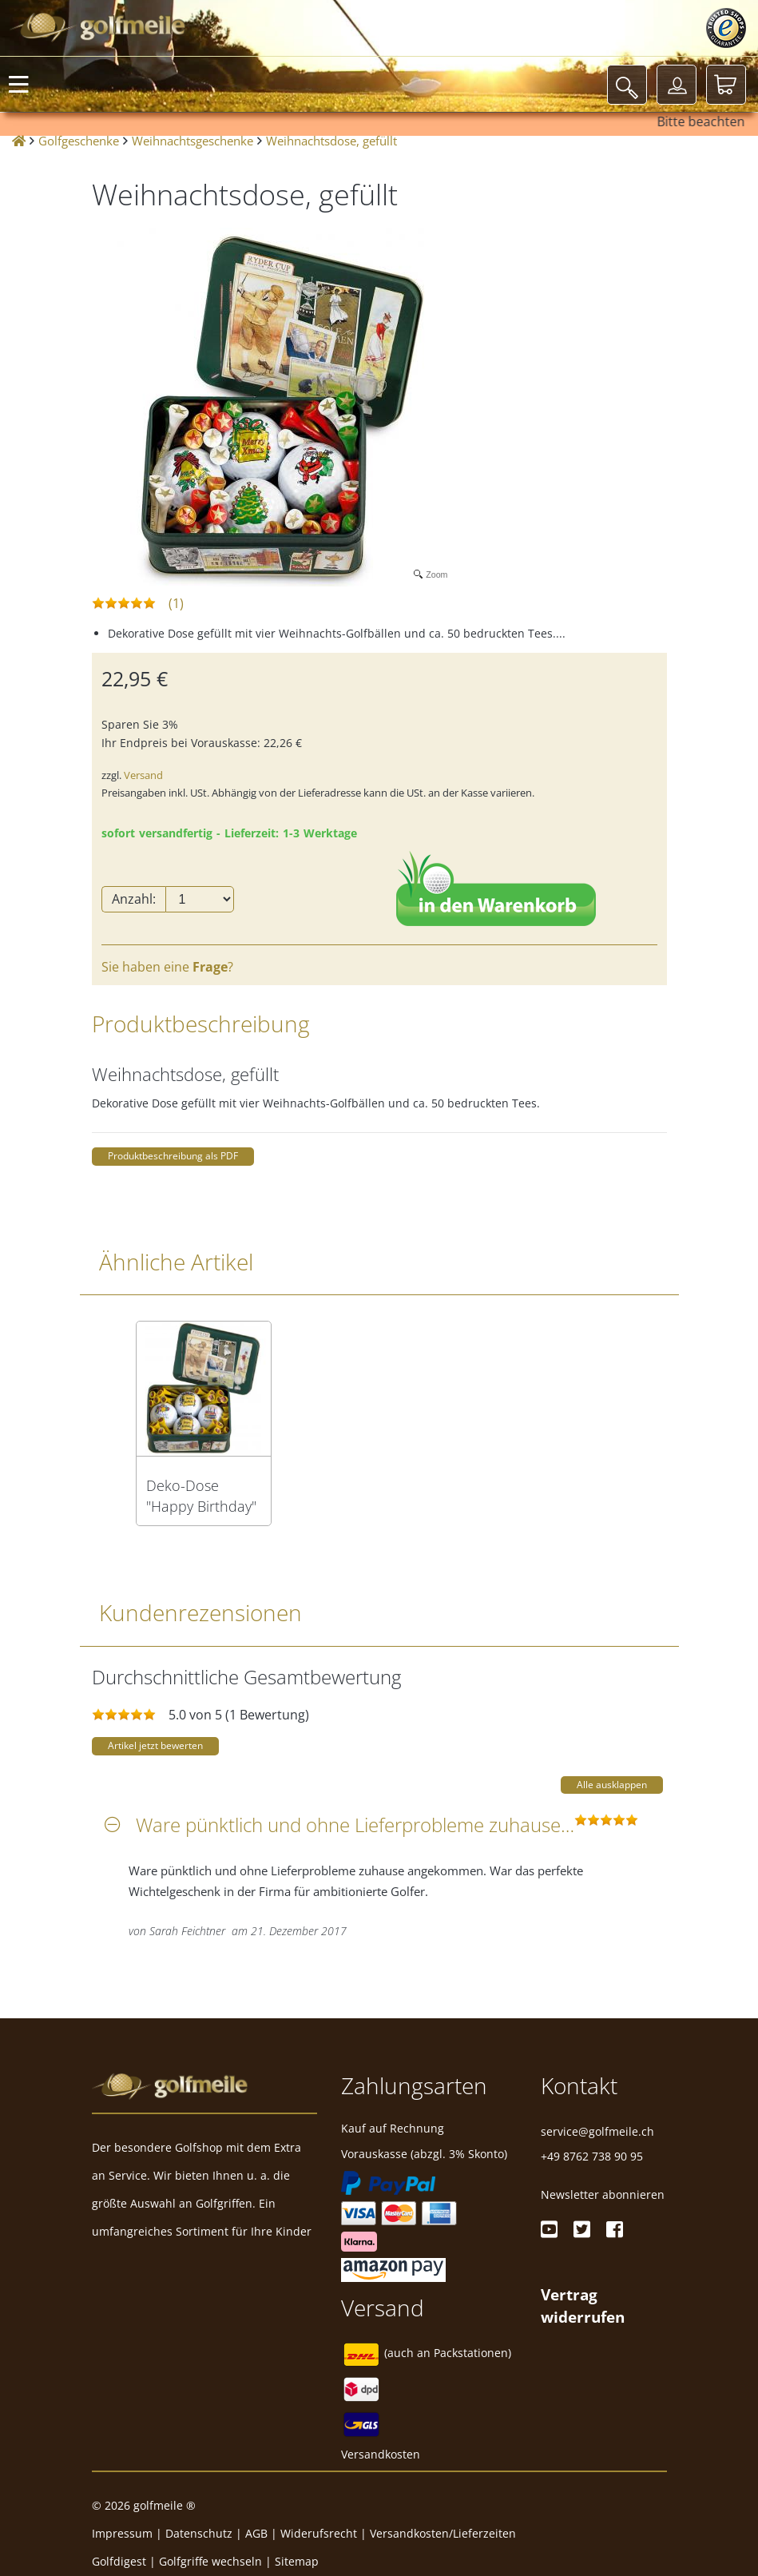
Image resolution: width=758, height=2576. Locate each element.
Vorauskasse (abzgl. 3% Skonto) (424, 2153)
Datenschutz (198, 2533)
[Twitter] (581, 2229)
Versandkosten (380, 2454)
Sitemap (297, 2561)
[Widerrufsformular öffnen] (583, 2305)
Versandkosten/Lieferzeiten (443, 2533)
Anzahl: (134, 899)
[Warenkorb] (726, 85)
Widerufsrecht (318, 2533)
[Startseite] (19, 141)
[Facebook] (614, 2229)
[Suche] (627, 85)
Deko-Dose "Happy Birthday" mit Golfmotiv (201, 1496)
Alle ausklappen (612, 1784)
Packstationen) (472, 2353)
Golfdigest (119, 2561)
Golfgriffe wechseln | (217, 2561)
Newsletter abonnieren (603, 2194)
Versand (143, 775)
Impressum (122, 2533)
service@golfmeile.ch (597, 2131)
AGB (256, 2533)
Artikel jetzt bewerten (155, 1745)
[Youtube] (549, 2229)
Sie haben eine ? (167, 967)
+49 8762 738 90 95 (592, 2156)
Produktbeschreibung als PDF (173, 1156)
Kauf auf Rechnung (392, 2128)
